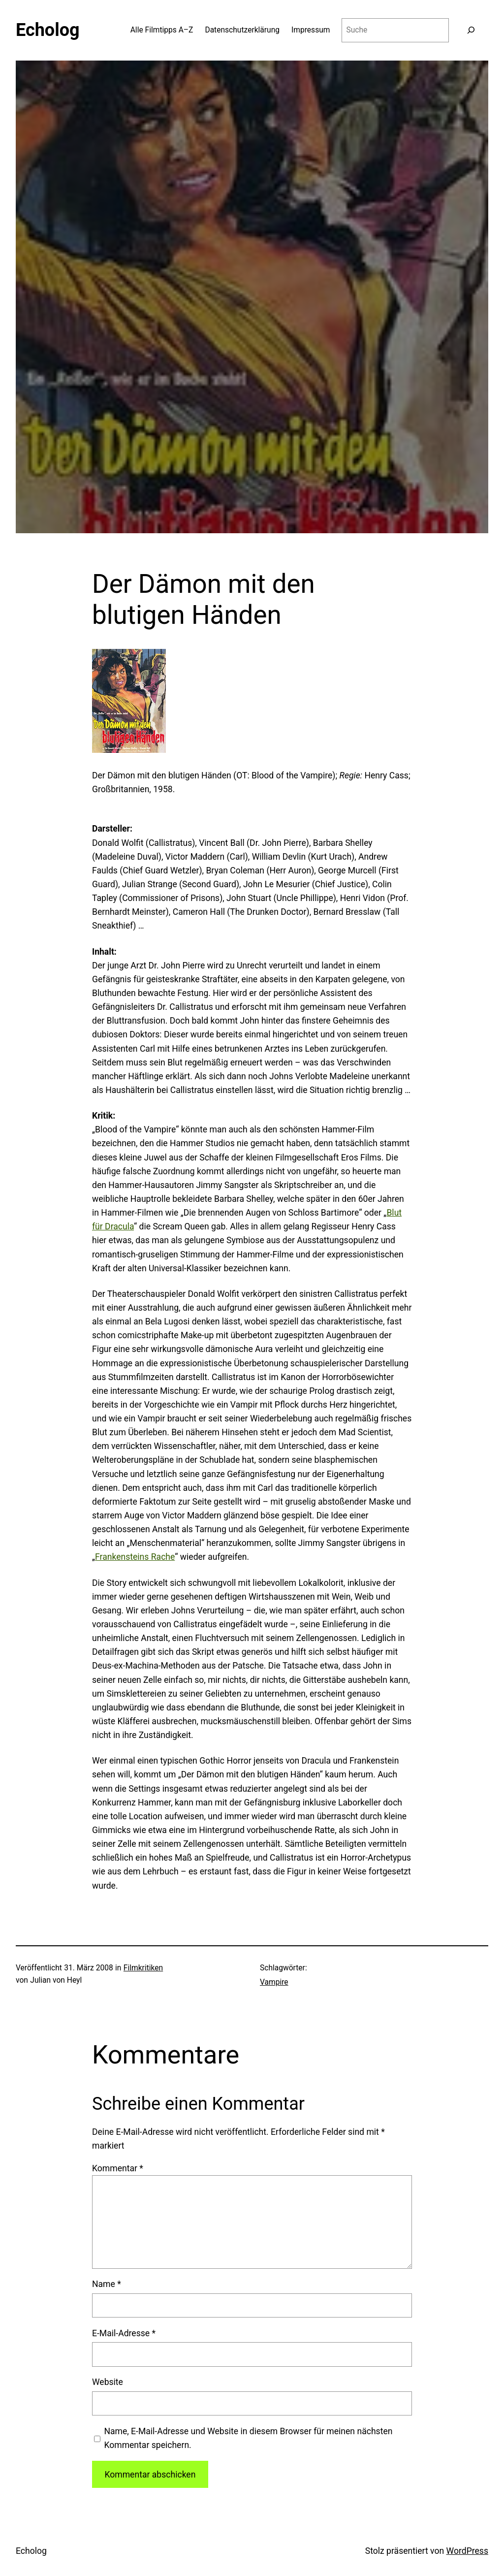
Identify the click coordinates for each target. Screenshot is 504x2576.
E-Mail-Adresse (124, 2333)
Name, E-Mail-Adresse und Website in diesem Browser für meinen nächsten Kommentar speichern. (248, 2438)
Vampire (274, 1982)
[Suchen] (471, 30)
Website (107, 2382)
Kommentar (117, 2168)
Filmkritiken (143, 1968)
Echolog (48, 30)
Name (106, 2284)
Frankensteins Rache (135, 1557)
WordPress (467, 2551)
